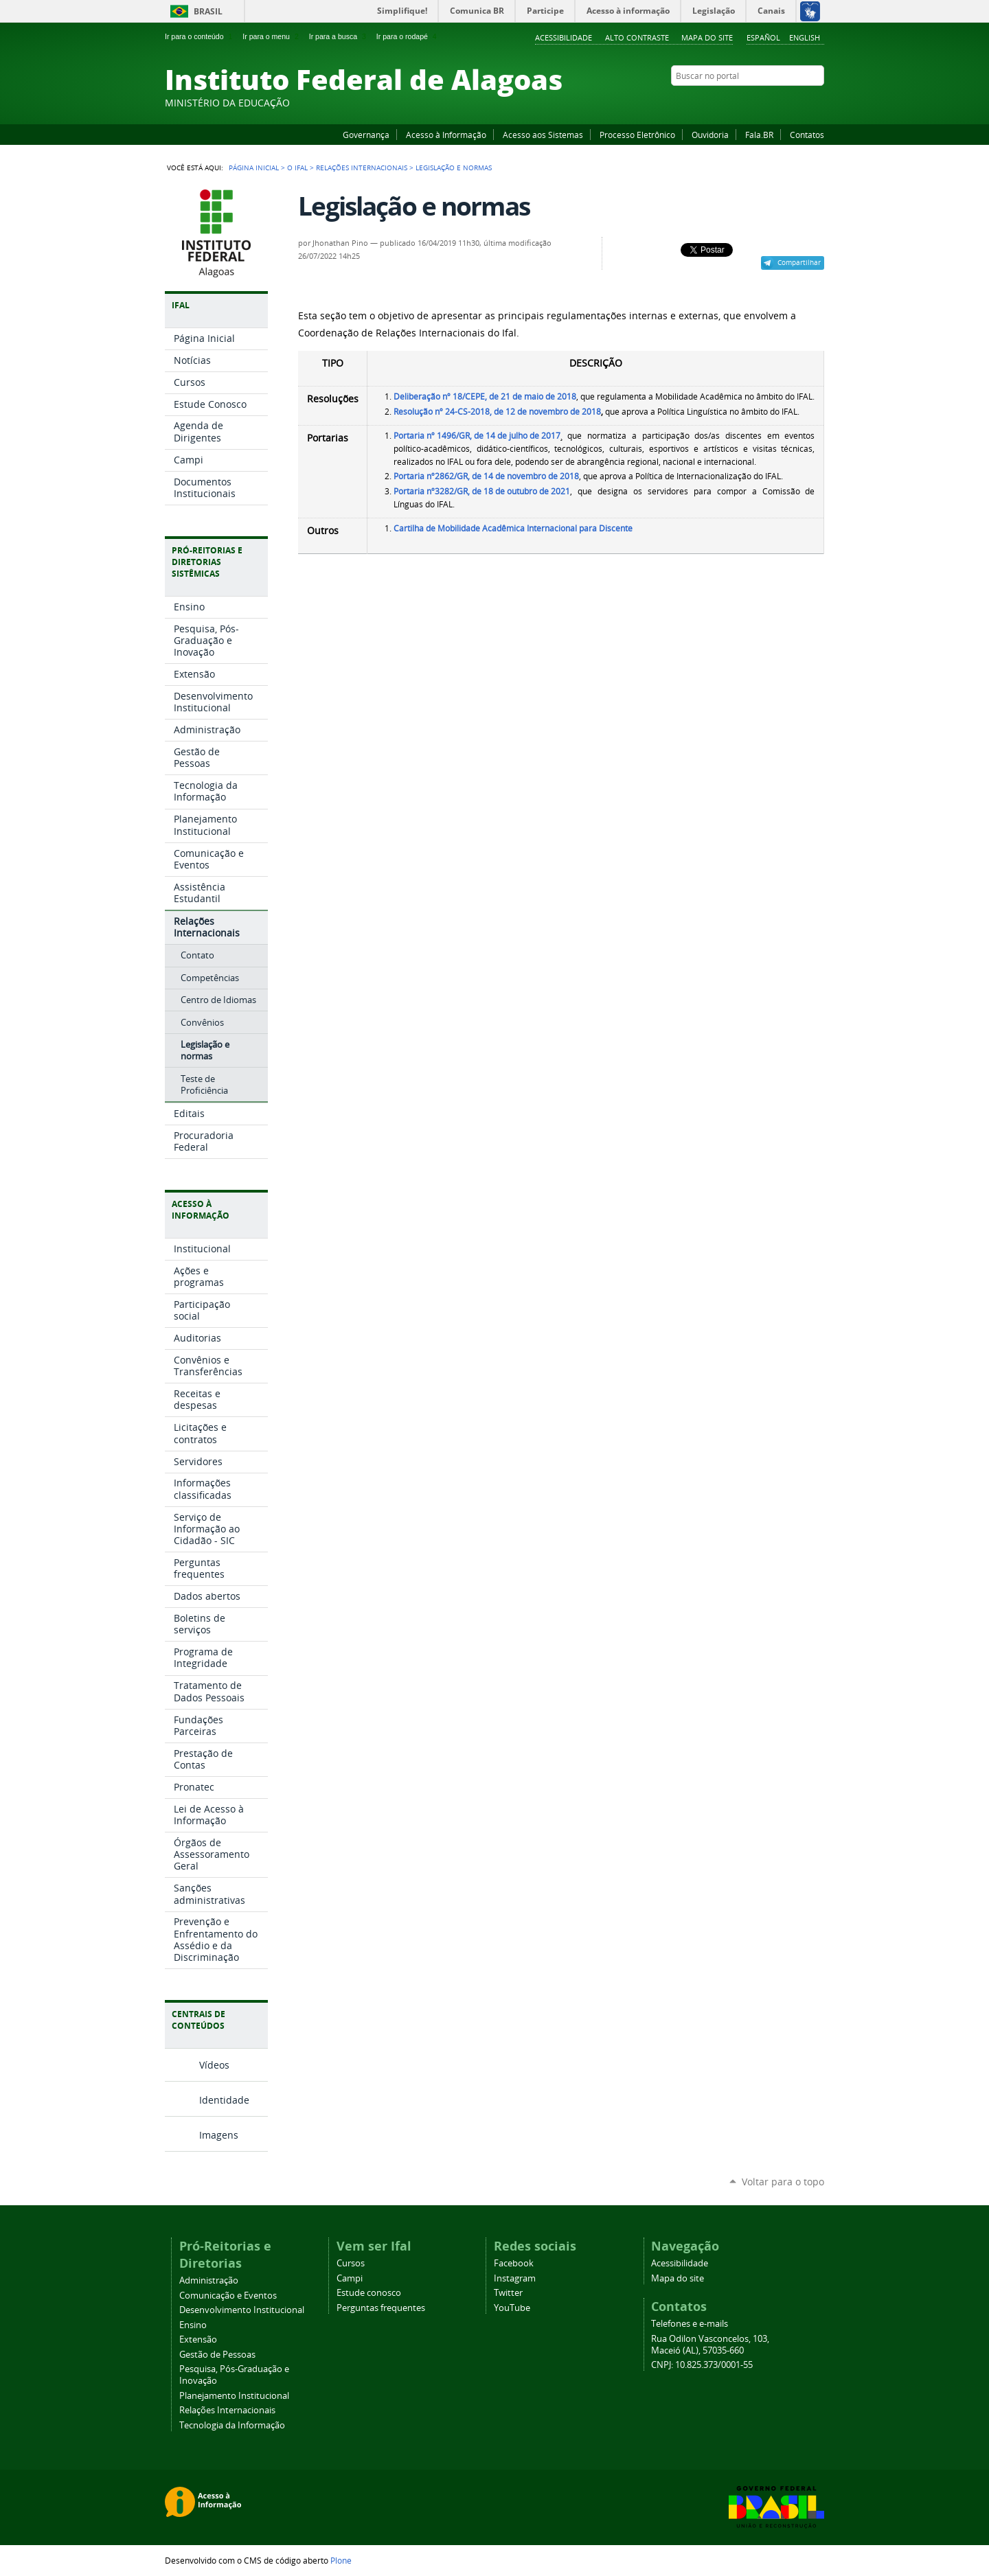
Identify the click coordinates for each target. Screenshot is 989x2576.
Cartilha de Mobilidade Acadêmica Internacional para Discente (513, 528)
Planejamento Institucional (234, 2396)
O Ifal (297, 167)
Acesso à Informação (446, 134)
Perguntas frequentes (381, 2308)
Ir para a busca (339, 36)
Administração (208, 2280)
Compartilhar (799, 262)
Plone (341, 2560)
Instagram (783, 102)
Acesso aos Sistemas (543, 134)
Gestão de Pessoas (217, 2354)
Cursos (351, 2263)
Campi (350, 2278)
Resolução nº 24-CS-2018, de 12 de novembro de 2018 (497, 411)
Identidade (224, 2099)
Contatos (807, 134)
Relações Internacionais (361, 167)
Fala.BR (759, 134)
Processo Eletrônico (637, 134)
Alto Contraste (637, 37)
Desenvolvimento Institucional (241, 2310)
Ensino (193, 2325)
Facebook (748, 102)
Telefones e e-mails (689, 2324)
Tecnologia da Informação (232, 2425)
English (804, 37)
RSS (817, 102)
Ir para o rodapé (408, 36)
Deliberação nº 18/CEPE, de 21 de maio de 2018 (485, 396)
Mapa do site (707, 37)
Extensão (198, 2339)
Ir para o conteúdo (200, 36)
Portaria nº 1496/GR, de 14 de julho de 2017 (477, 435)
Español (763, 37)
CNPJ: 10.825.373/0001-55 (702, 2365)
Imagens (218, 2134)
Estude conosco (369, 2293)
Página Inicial (254, 167)
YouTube (766, 102)
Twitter (800, 102)
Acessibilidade (563, 37)
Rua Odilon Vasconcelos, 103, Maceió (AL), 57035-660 (710, 2344)
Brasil (208, 11)
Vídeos (214, 2064)
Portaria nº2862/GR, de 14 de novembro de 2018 (486, 476)
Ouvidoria (710, 134)
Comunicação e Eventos (228, 2295)
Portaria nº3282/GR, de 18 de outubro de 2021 (482, 491)
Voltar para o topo (783, 2181)
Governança (366, 134)
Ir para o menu (271, 36)
